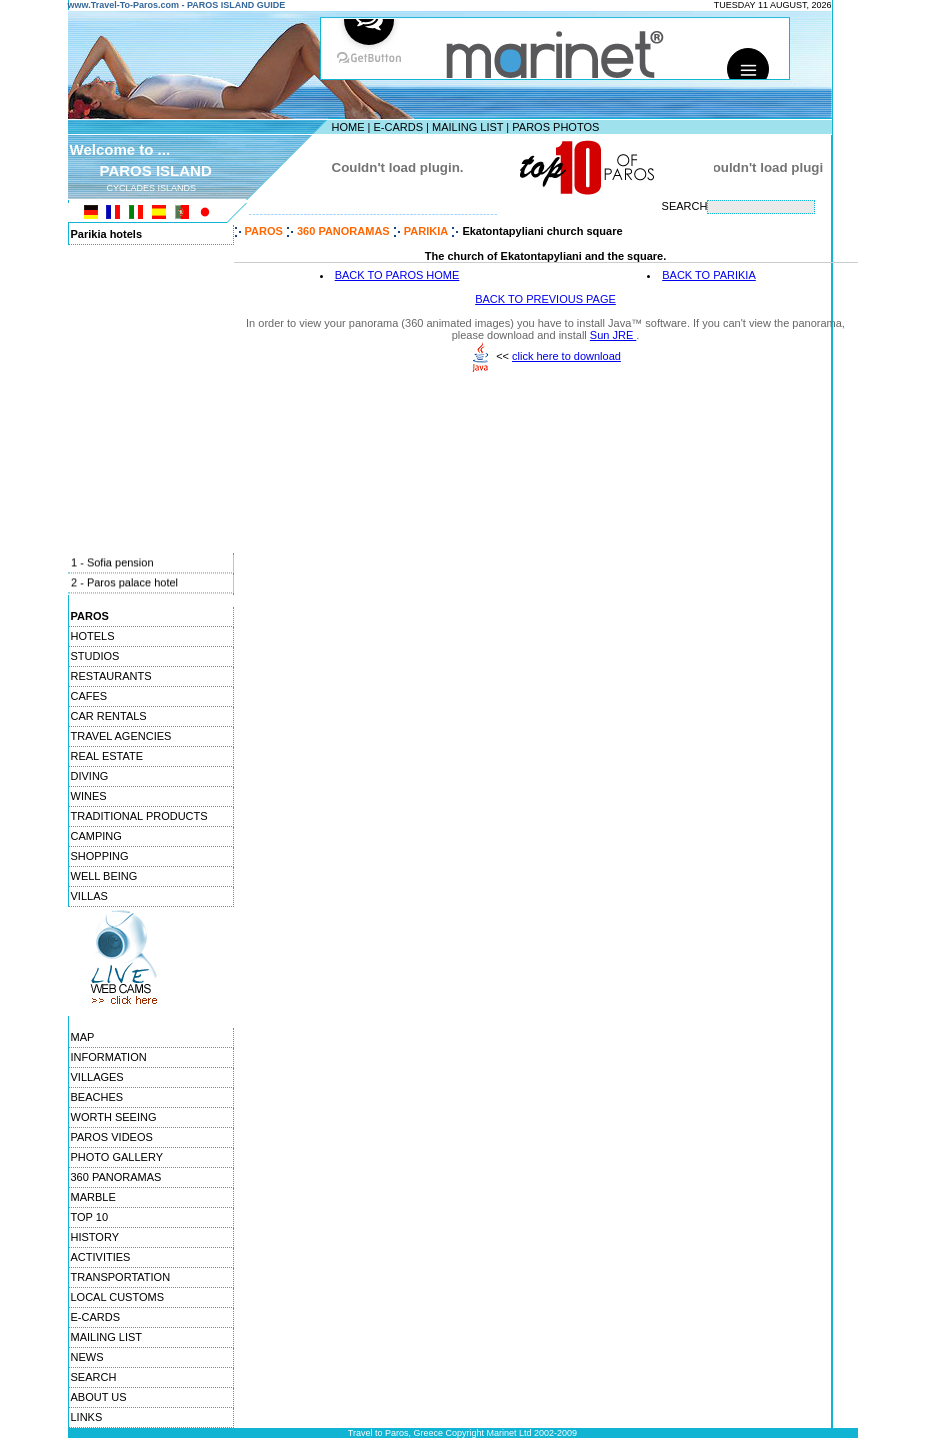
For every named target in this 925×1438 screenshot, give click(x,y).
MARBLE (93, 1197)
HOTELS (93, 636)
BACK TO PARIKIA (709, 275)
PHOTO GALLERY (117, 1157)
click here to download (566, 356)
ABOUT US (99, 1397)
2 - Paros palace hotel (124, 584)
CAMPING (96, 836)
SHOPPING (100, 856)
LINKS (87, 1417)
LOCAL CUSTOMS (118, 1297)
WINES (89, 796)
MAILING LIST (467, 127)
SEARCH (94, 1377)
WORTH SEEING (114, 1117)
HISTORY (95, 1237)
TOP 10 (90, 1217)
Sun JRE (613, 335)
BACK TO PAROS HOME (397, 275)
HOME (348, 127)
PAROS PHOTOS (555, 127)
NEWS (87, 1357)
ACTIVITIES (101, 1257)
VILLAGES (97, 1077)
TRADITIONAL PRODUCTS (139, 816)
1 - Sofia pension (112, 564)
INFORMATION (109, 1057)
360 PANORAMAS (116, 1177)
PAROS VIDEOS (112, 1137)
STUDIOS (95, 656)
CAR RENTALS (109, 716)
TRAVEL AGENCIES (121, 736)
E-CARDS (398, 127)
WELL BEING (104, 876)
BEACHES (97, 1097)
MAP (83, 1037)
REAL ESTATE (107, 756)
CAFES (89, 696)
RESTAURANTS (111, 676)
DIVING (90, 776)
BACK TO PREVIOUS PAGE (545, 299)
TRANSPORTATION (121, 1277)
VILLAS (89, 896)
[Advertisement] (546, 525)
